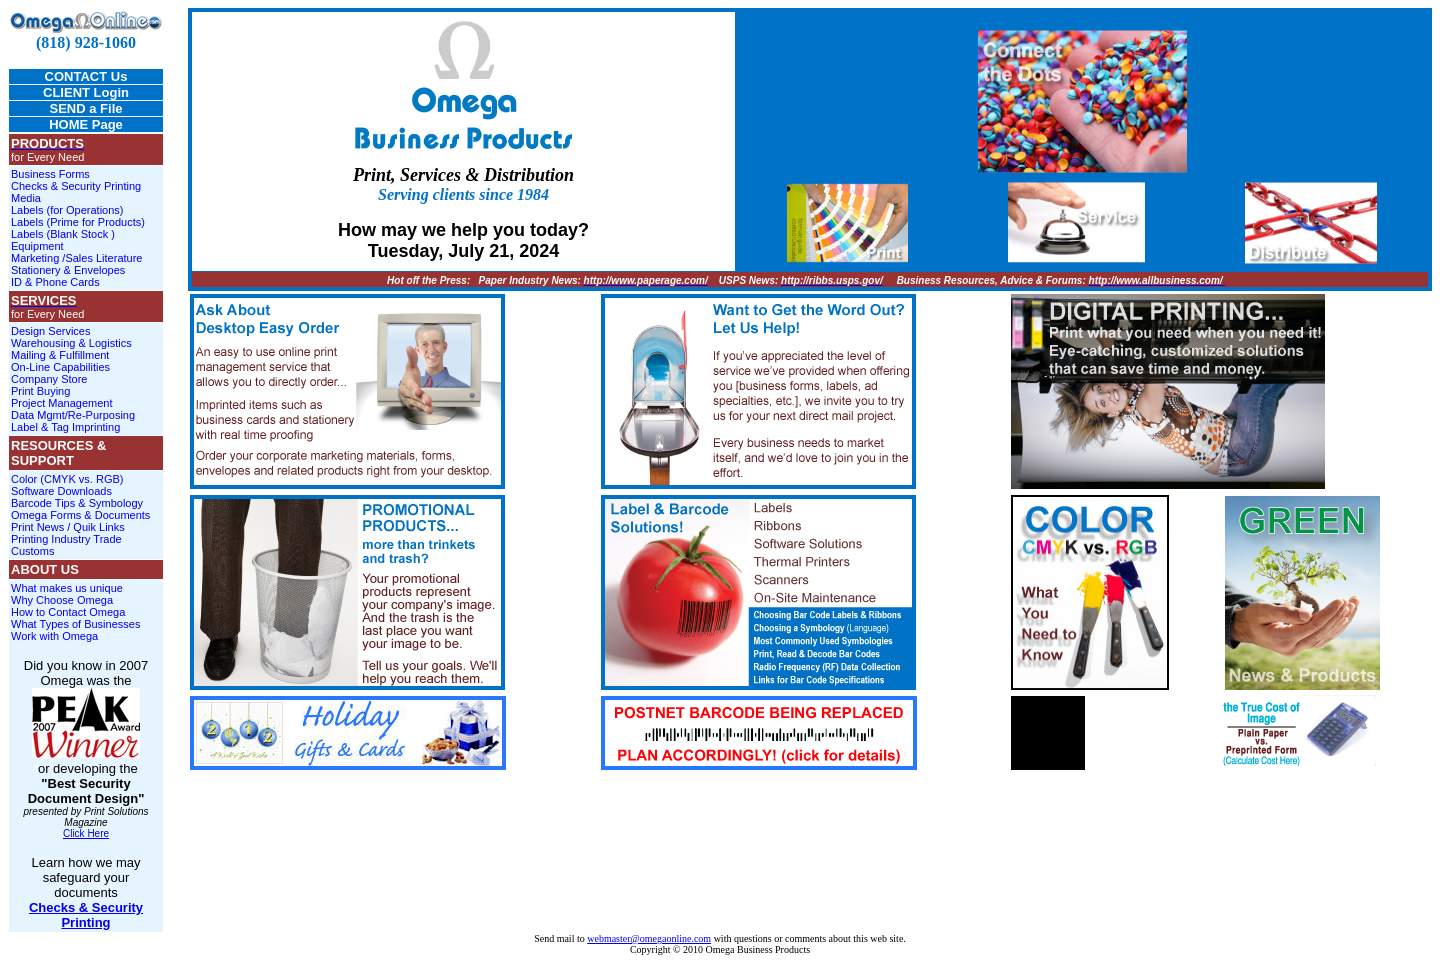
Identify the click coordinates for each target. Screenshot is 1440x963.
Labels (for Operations (65, 210)
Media (26, 198)
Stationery (36, 270)
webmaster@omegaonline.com (649, 938)
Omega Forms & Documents (80, 515)
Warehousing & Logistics (71, 343)
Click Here (86, 833)
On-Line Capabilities (60, 367)
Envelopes (99, 270)
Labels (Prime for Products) (78, 222)
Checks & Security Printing (76, 186)
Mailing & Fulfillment (60, 355)
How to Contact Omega (68, 612)
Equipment (37, 246)
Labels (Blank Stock (61, 234)
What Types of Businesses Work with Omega (75, 630)
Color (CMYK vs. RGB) (67, 479)
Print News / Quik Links (68, 527)
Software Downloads (61, 491)
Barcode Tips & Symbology (77, 503)
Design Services (50, 331)
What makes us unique (67, 588)
